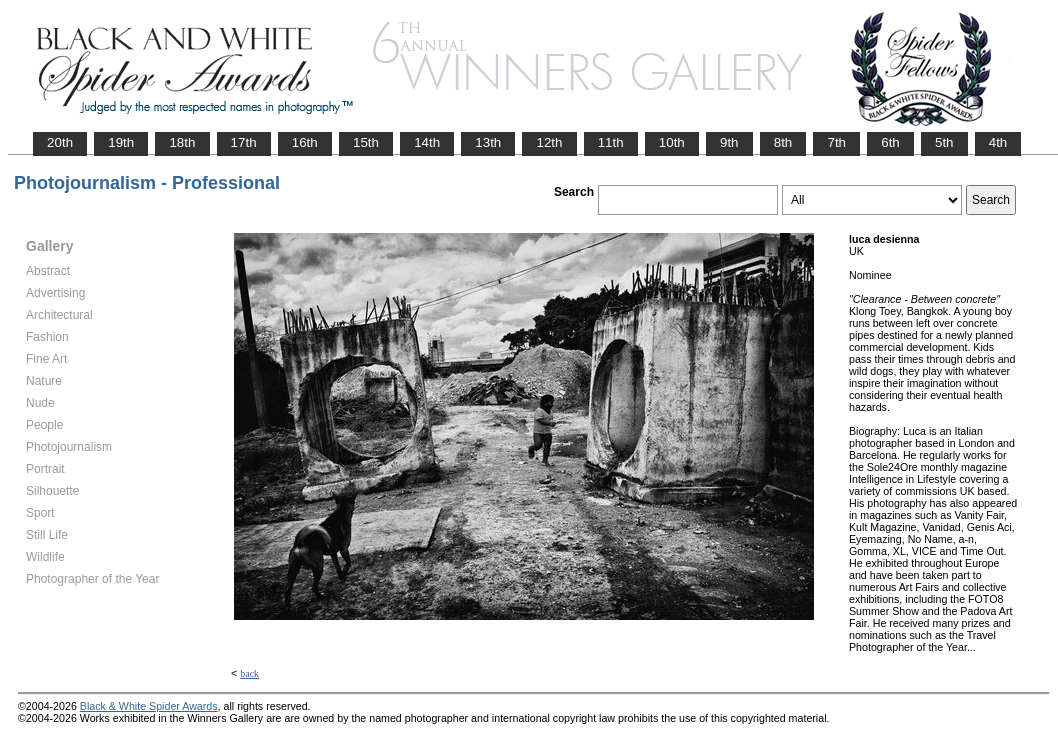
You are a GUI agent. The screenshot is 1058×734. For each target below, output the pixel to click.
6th (890, 142)
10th (672, 142)
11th (611, 142)
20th (60, 142)
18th (182, 142)
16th (305, 142)
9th (729, 142)
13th (488, 142)
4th (998, 142)
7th (836, 142)
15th (366, 142)
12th (549, 142)
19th (121, 142)
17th (244, 142)
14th (427, 142)
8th (783, 142)
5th (944, 142)
